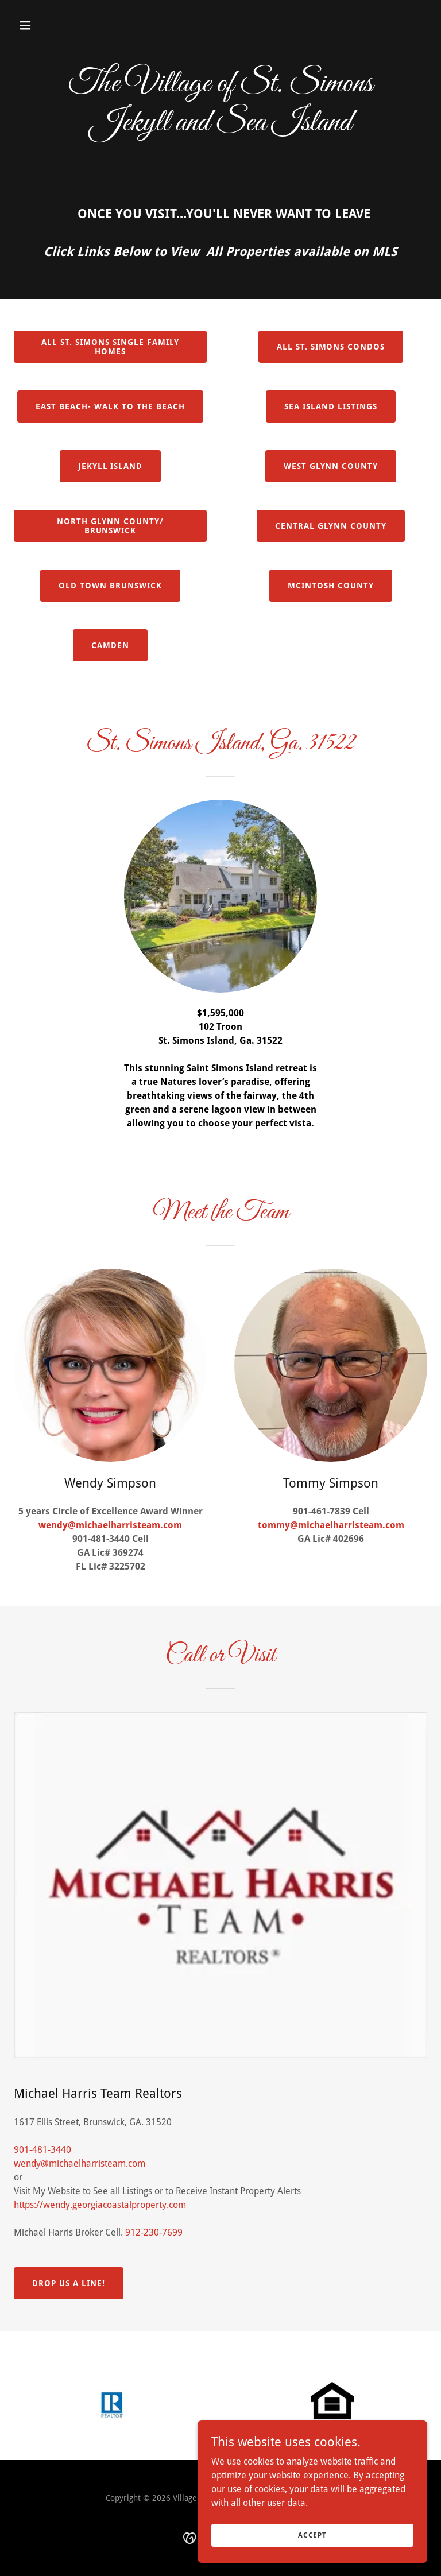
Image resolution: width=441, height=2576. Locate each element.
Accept (312, 2535)
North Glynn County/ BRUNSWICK (110, 526)
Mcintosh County (331, 585)
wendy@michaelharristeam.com (110, 1525)
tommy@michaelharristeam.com (331, 1525)
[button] (61, 25)
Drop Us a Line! (68, 2283)
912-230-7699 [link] (154, 2232)
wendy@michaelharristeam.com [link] (79, 2163)
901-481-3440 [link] (42, 2149)
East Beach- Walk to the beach (110, 406)
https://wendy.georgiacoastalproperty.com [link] (100, 2204)
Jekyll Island (110, 466)
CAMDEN (110, 645)
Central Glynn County (330, 525)
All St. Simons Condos (331, 346)
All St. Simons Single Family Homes (110, 347)
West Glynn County (331, 466)
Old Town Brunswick (110, 585)
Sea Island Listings (330, 406)
